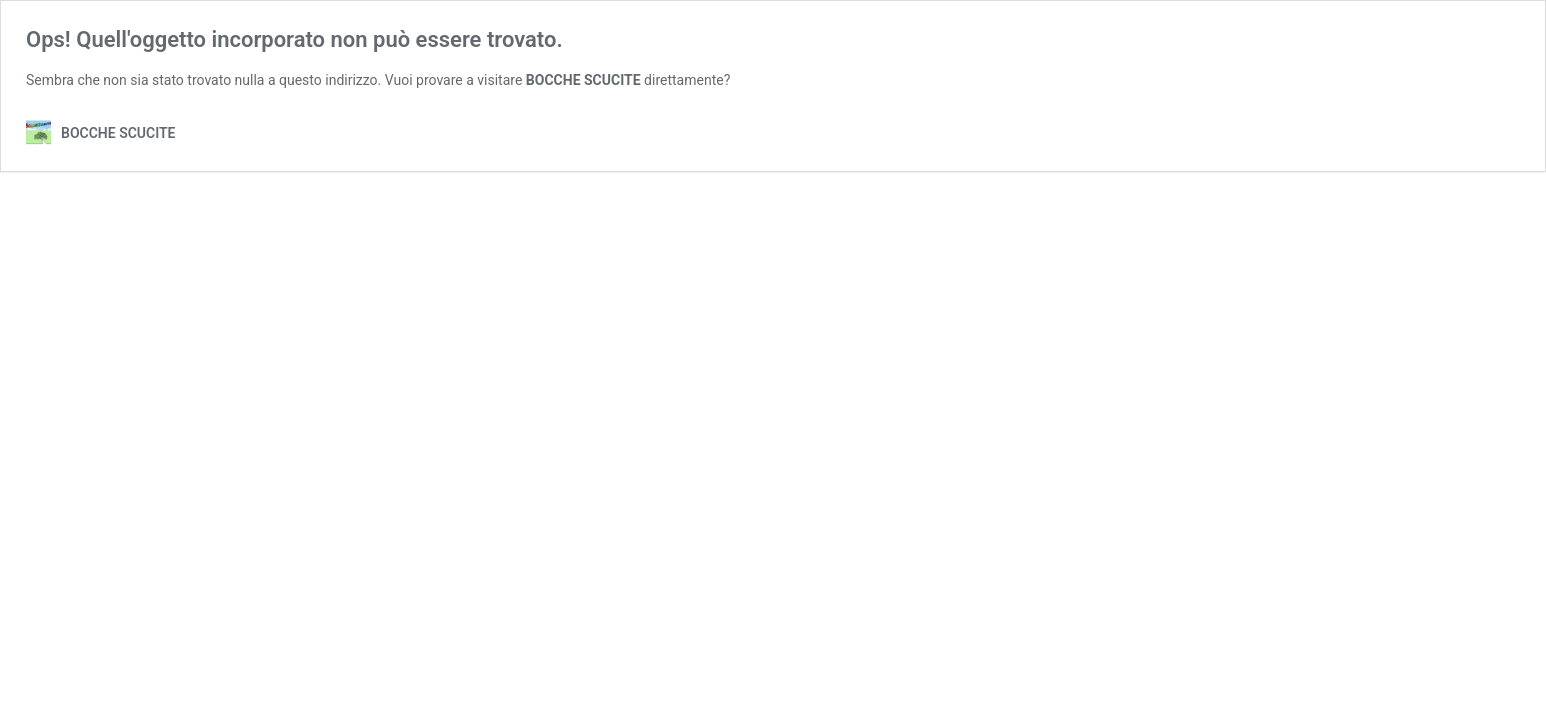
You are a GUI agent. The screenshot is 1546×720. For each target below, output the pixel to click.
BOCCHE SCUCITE (583, 80)
